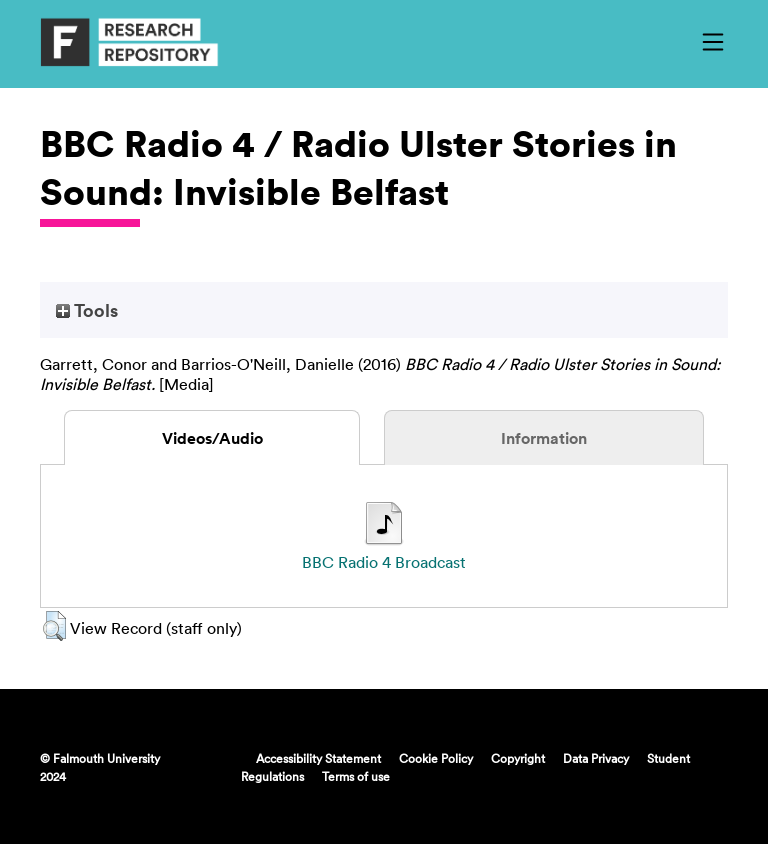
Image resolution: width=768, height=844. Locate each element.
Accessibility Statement (318, 758)
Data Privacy (596, 758)
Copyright (518, 758)
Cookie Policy (436, 758)
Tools (87, 310)
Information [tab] (544, 438)
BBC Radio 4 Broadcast (384, 562)
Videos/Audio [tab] (212, 438)
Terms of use (356, 776)
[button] (54, 626)
